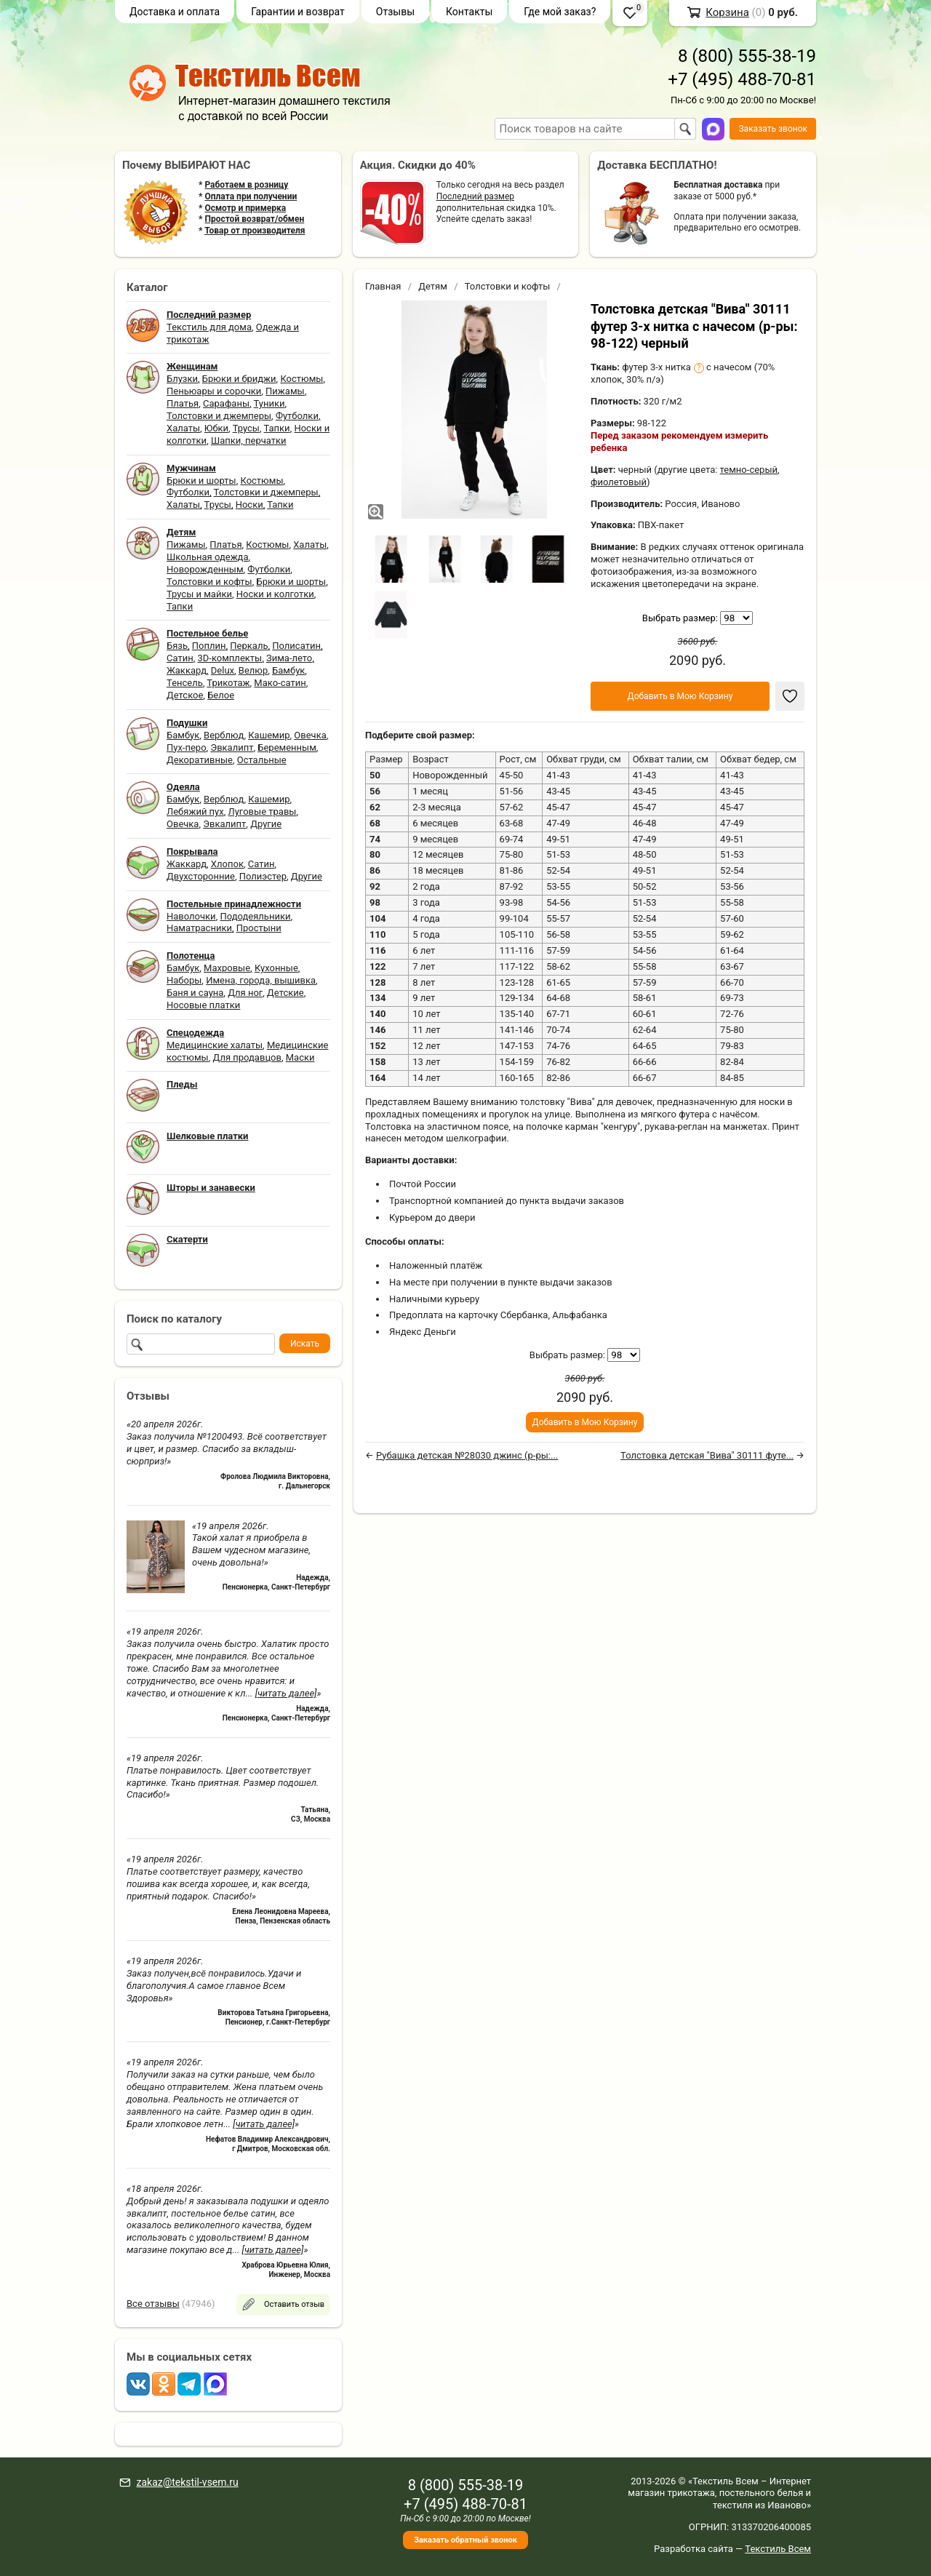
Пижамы (285, 391)
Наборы (184, 980)
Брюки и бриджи (239, 378)
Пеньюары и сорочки (214, 391)
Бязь (177, 645)
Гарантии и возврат (298, 11)
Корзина (727, 12)
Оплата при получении (250, 196)
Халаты (183, 428)
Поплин (209, 645)
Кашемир (268, 735)
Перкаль (249, 645)
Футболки (297, 415)
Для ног (245, 992)
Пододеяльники (255, 916)
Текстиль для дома (209, 327)
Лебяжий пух (195, 811)
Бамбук (288, 670)
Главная (383, 286)
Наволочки (191, 916)
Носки (249, 504)
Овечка (310, 735)
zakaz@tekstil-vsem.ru (187, 2482)
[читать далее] (286, 1693)
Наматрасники (199, 927)
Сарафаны (226, 403)
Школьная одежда (208, 556)
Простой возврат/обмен (254, 219)
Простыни (258, 927)
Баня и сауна (195, 992)
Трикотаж (228, 682)
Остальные (262, 759)
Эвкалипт (231, 747)
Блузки (182, 378)
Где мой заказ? (560, 11)
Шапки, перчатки (249, 440)
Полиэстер (263, 876)
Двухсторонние (201, 876)
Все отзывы (153, 2303)
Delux (222, 670)
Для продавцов (247, 1057)
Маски (300, 1057)
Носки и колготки (275, 594)
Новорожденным (205, 569)
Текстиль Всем (778, 2548)
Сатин (180, 658)
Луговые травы (262, 811)
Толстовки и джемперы (219, 415)
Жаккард (187, 670)
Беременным (286, 747)
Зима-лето (289, 658)
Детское (185, 695)
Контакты (469, 11)
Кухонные (276, 967)
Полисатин (296, 645)
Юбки (216, 428)
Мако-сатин (279, 682)
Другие (265, 823)
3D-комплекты (229, 658)
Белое (220, 695)
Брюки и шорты (201, 480)
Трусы (246, 428)
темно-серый (749, 469)
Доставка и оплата (174, 11)
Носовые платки (203, 1005)
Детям (432, 286)
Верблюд (224, 735)
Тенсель (185, 682)
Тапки (276, 428)
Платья (183, 403)
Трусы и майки (199, 594)
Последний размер (475, 196)
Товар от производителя (254, 231)
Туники (269, 403)
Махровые (227, 967)
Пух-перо (187, 747)
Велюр (253, 670)
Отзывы (395, 11)
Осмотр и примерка (245, 208)
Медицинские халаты (215, 1045)
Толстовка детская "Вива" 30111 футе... (707, 1455)
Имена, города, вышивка (261, 980)
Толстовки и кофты (209, 581)
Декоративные (200, 759)
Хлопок (227, 863)
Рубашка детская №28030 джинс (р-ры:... (467, 1455)
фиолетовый (619, 481)
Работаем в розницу (246, 185)
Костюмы (301, 378)
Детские (285, 992)
